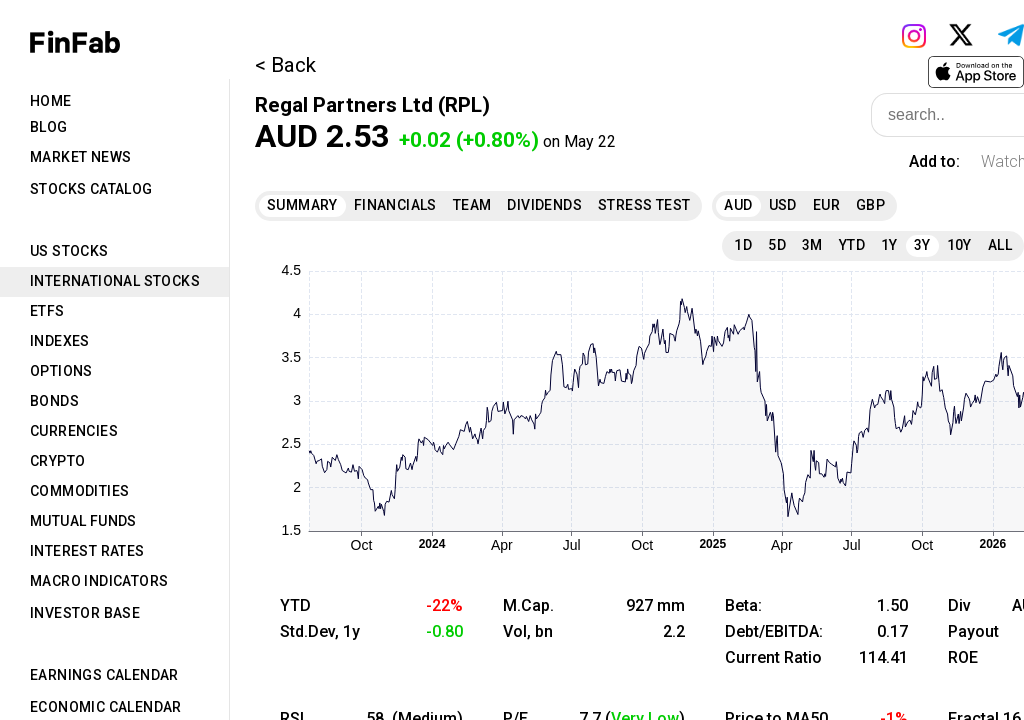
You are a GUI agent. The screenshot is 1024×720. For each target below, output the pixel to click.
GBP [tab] (870, 205)
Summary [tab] (302, 205)
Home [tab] (51, 101)
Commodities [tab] (79, 491)
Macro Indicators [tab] (99, 581)
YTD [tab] (852, 245)
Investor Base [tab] (85, 613)
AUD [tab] (738, 205)
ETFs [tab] (47, 311)
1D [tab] (743, 245)
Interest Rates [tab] (87, 551)
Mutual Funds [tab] (83, 521)
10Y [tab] (959, 245)
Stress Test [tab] (644, 205)
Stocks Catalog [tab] (91, 189)
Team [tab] (472, 205)
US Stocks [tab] (69, 251)
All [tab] (1000, 245)
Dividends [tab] (544, 205)
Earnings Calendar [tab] (104, 675)
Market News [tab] (80, 157)
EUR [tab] (826, 205)
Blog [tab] (49, 127)
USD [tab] (783, 205)
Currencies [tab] (74, 431)
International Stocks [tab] (115, 281)
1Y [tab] (889, 245)
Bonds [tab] (54, 401)
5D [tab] (777, 245)
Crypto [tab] (57, 461)
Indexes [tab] (60, 341)
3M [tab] (812, 245)
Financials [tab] (395, 205)
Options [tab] (61, 371)
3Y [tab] (922, 245)
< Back (285, 65)
